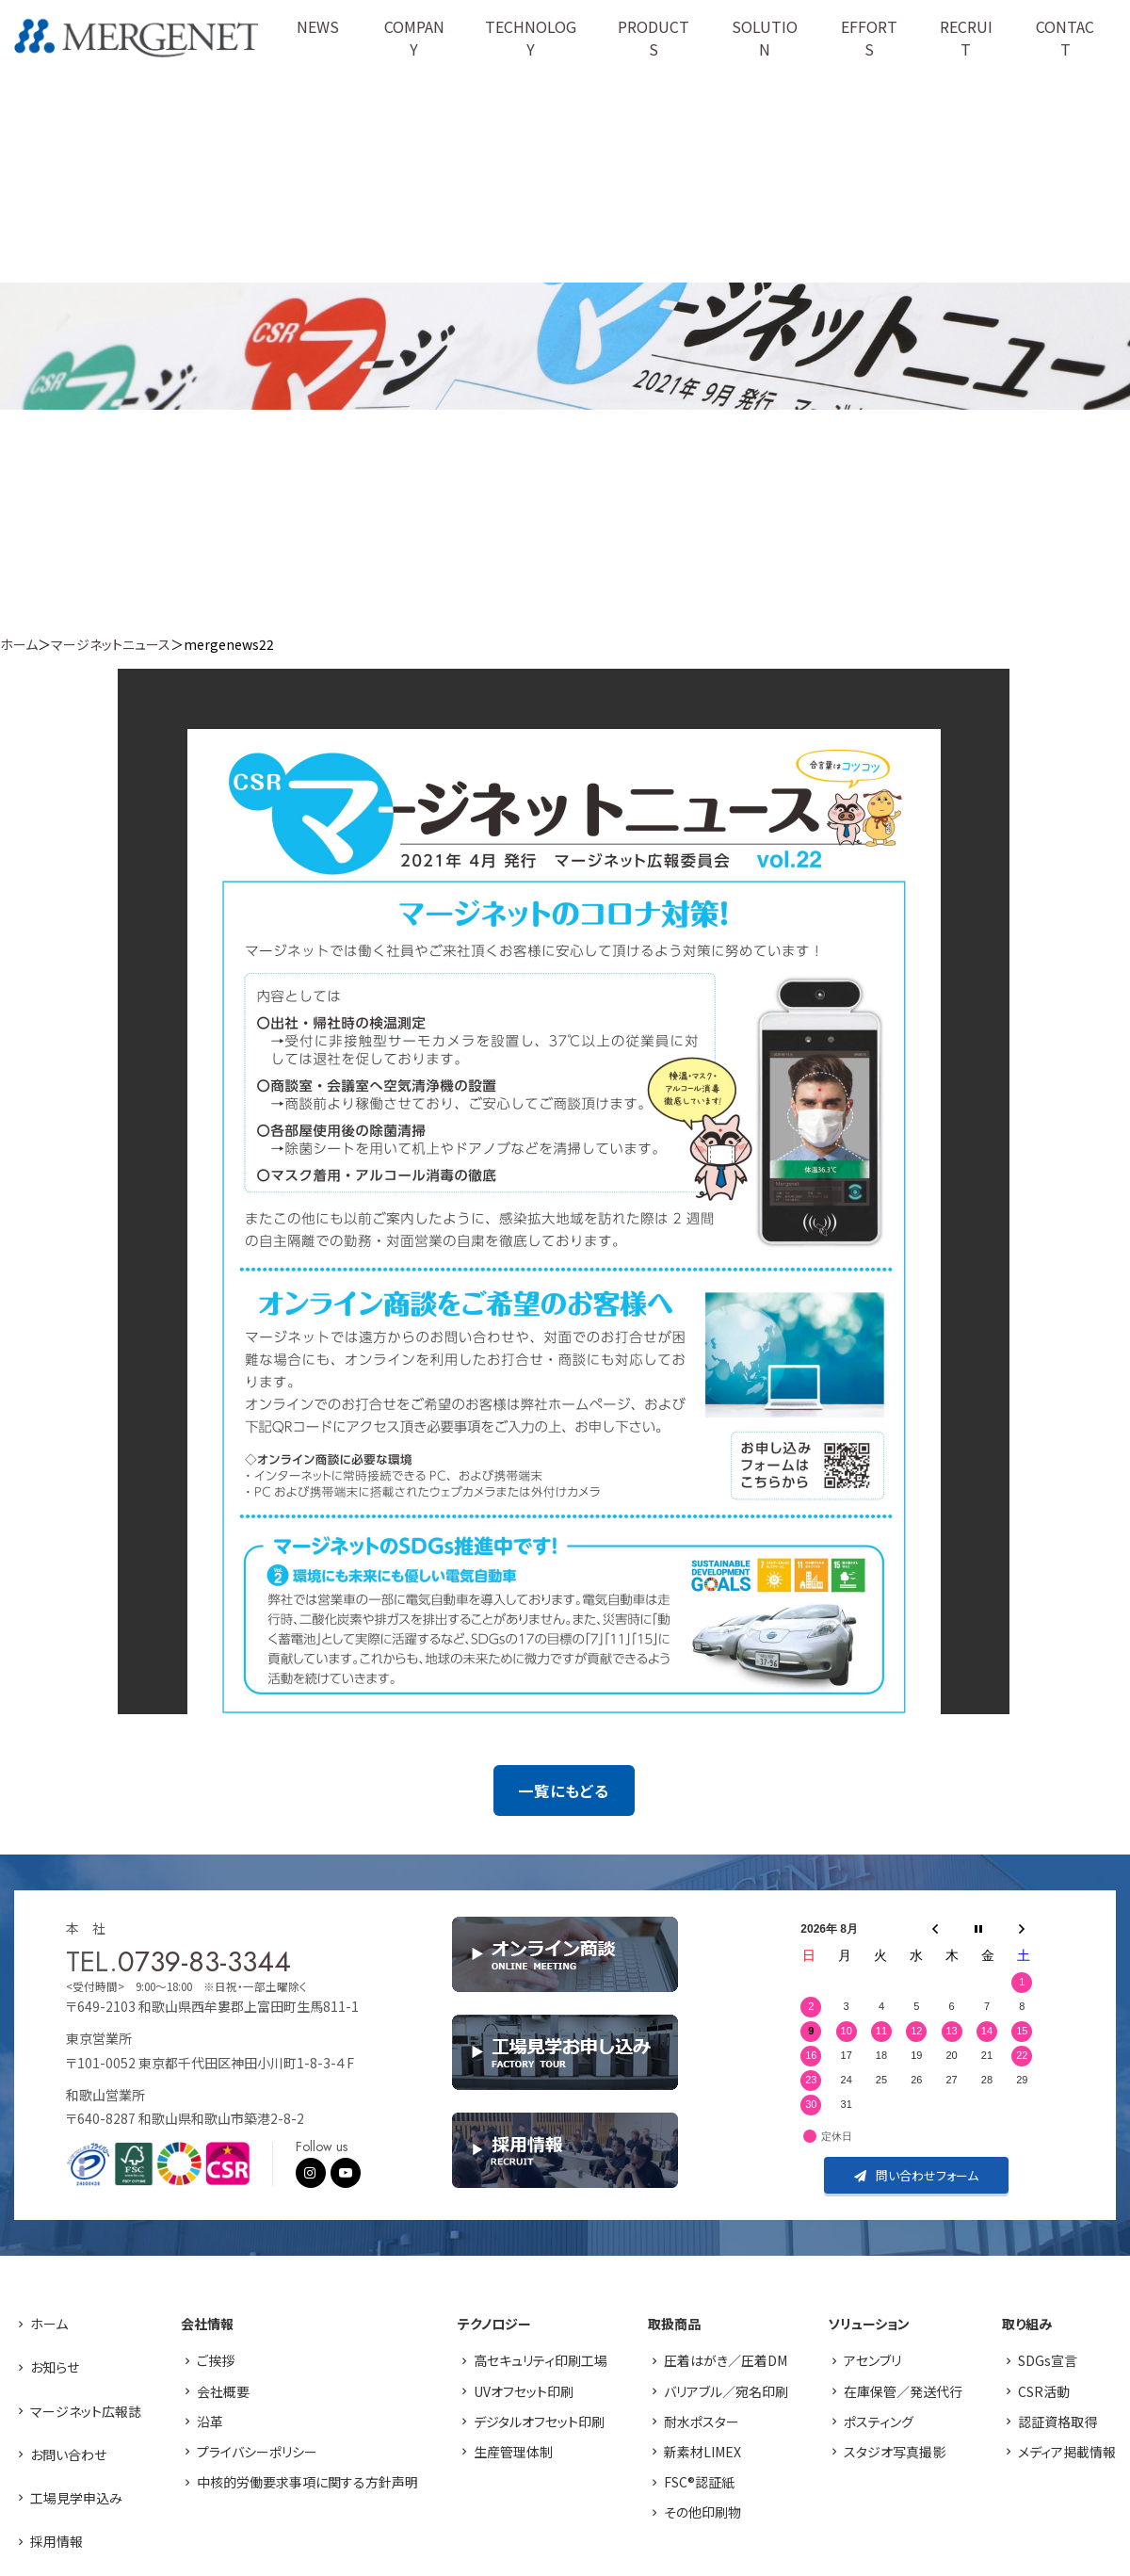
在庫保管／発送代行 (903, 2391)
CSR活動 (1044, 2391)
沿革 (210, 2421)
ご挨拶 (215, 2360)
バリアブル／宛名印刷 (726, 2391)
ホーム (19, 644)
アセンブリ (872, 2360)
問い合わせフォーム (916, 2175)
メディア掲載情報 (1067, 2451)
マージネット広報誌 (85, 2411)
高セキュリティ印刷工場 (540, 2360)
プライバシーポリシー (257, 2451)
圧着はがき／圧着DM (725, 2360)
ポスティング (878, 2421)
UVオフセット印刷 (523, 2391)
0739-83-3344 (204, 1961)
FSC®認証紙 (699, 2481)
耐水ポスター (701, 2421)
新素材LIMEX (702, 2451)
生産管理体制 (513, 2451)
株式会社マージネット (138, 38)
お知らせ (54, 2366)
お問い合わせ (68, 2454)
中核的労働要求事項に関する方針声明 (307, 2481)
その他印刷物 (702, 2512)
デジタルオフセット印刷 (539, 2421)
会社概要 (223, 2391)
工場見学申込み (76, 2497)
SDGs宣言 (1047, 2360)
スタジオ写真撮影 (894, 2451)
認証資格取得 (1057, 2421)
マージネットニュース (110, 644)
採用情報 (56, 2541)
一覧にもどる (563, 1790)
